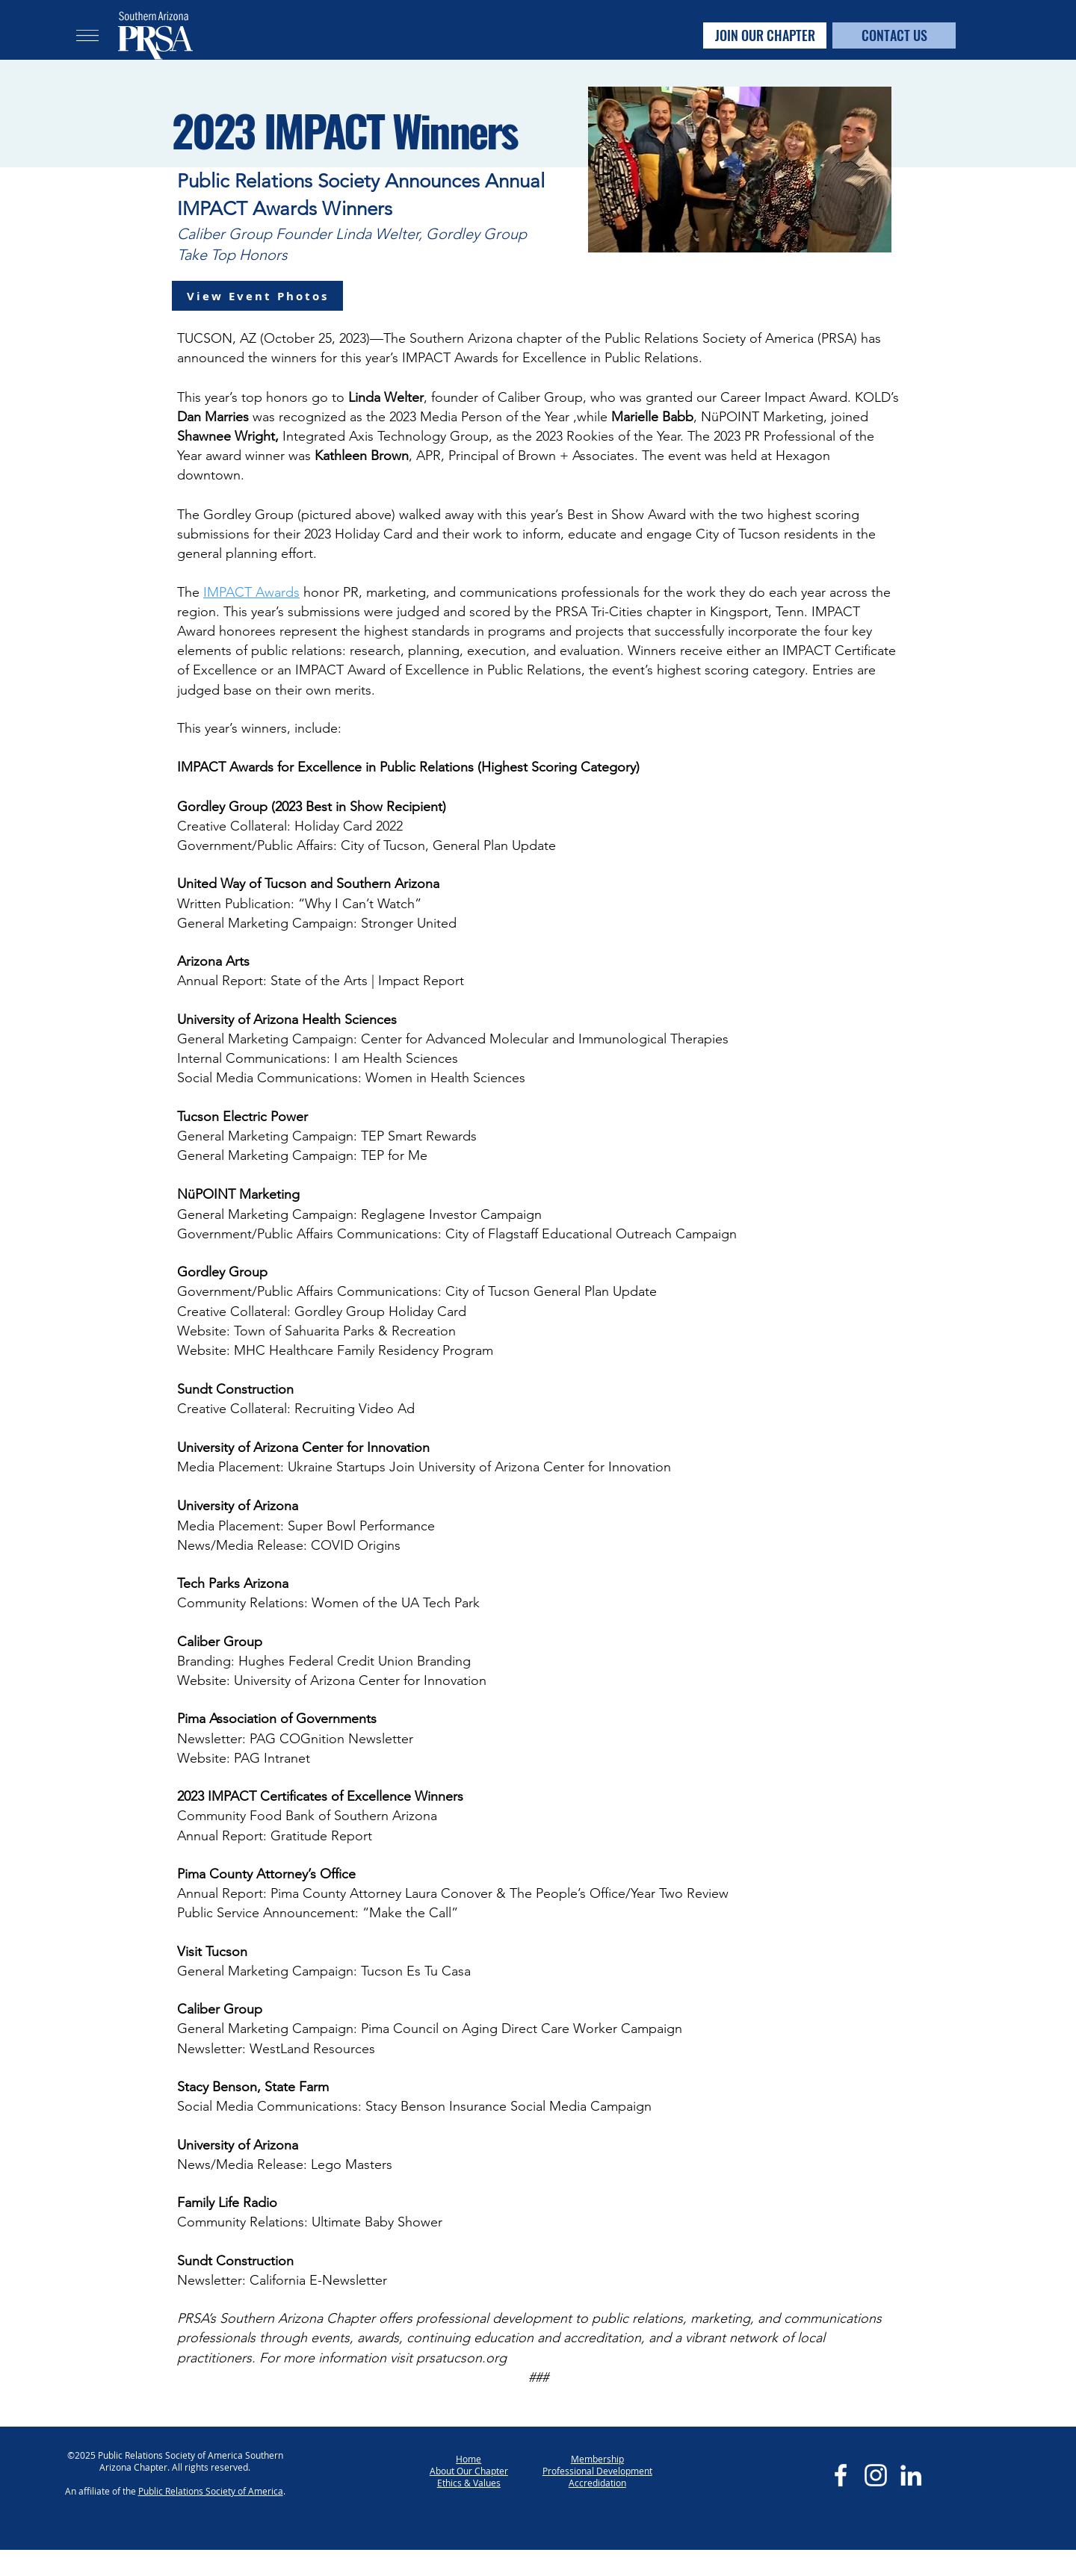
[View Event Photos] (257, 296)
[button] (87, 35)
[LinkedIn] (911, 2475)
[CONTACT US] (894, 35)
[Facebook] (841, 2475)
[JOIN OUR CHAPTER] (764, 35)
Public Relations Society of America (210, 2491)
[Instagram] (876, 2475)
